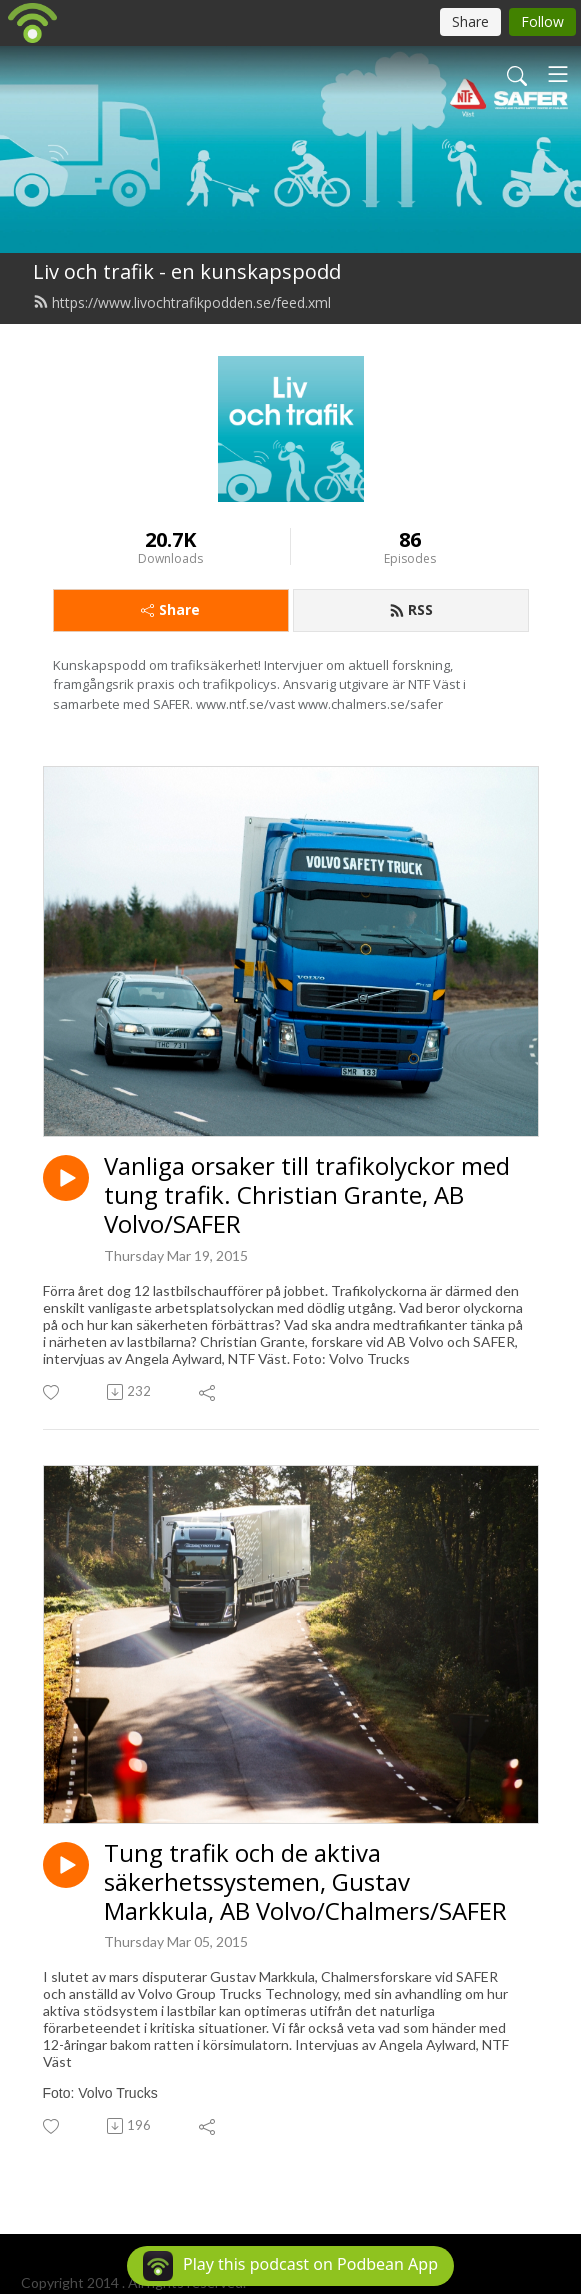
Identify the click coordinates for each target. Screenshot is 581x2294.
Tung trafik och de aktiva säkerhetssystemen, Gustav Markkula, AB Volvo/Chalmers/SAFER (305, 1882)
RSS (411, 609)
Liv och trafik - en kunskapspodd (187, 271)
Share (170, 609)
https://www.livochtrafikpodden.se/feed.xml (182, 302)
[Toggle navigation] (558, 74)
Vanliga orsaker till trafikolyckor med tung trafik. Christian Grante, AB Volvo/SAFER (307, 1195)
